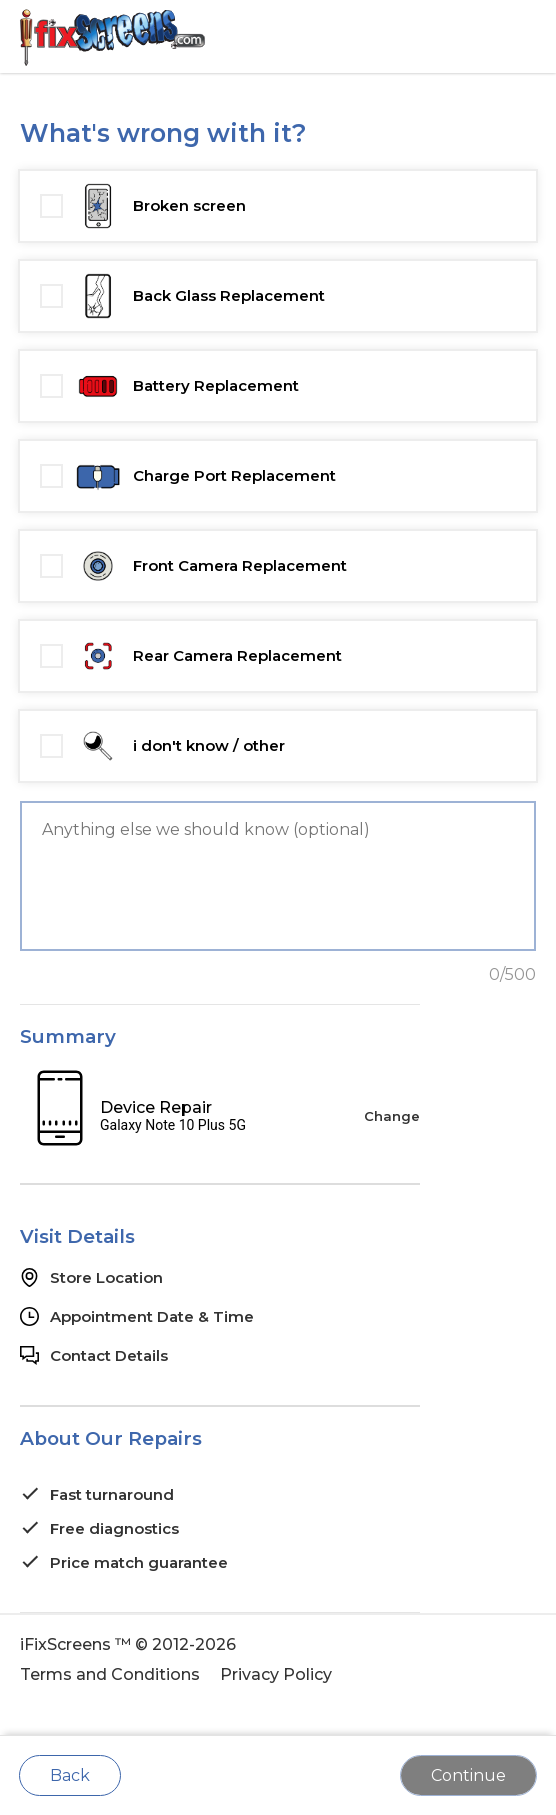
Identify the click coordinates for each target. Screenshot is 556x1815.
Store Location (106, 1277)
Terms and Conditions (110, 1674)
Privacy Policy (276, 1674)
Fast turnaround (112, 1494)
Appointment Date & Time (152, 1316)
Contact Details (109, 1355)
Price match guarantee (139, 1562)
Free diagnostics (114, 1528)
